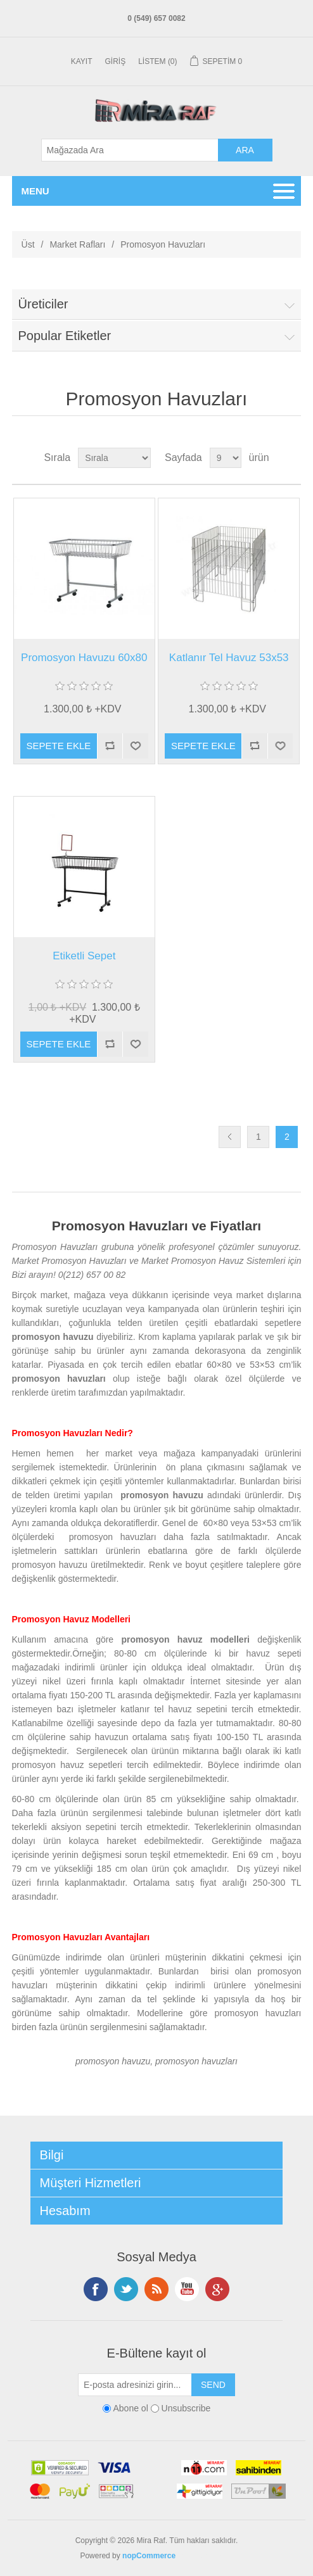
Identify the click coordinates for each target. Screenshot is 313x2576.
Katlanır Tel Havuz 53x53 (229, 658)
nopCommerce (149, 2555)
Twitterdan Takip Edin (126, 2289)
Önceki (230, 1137)
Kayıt (82, 61)
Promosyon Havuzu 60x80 (84, 658)
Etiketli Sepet (84, 956)
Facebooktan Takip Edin (96, 2289)
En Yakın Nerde (205, 2555)
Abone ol (130, 2408)
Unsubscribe (186, 2408)
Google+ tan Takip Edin (217, 2289)
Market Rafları (77, 244)
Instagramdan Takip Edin (187, 2289)
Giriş (115, 61)
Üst (28, 244)
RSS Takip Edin (156, 2289)
